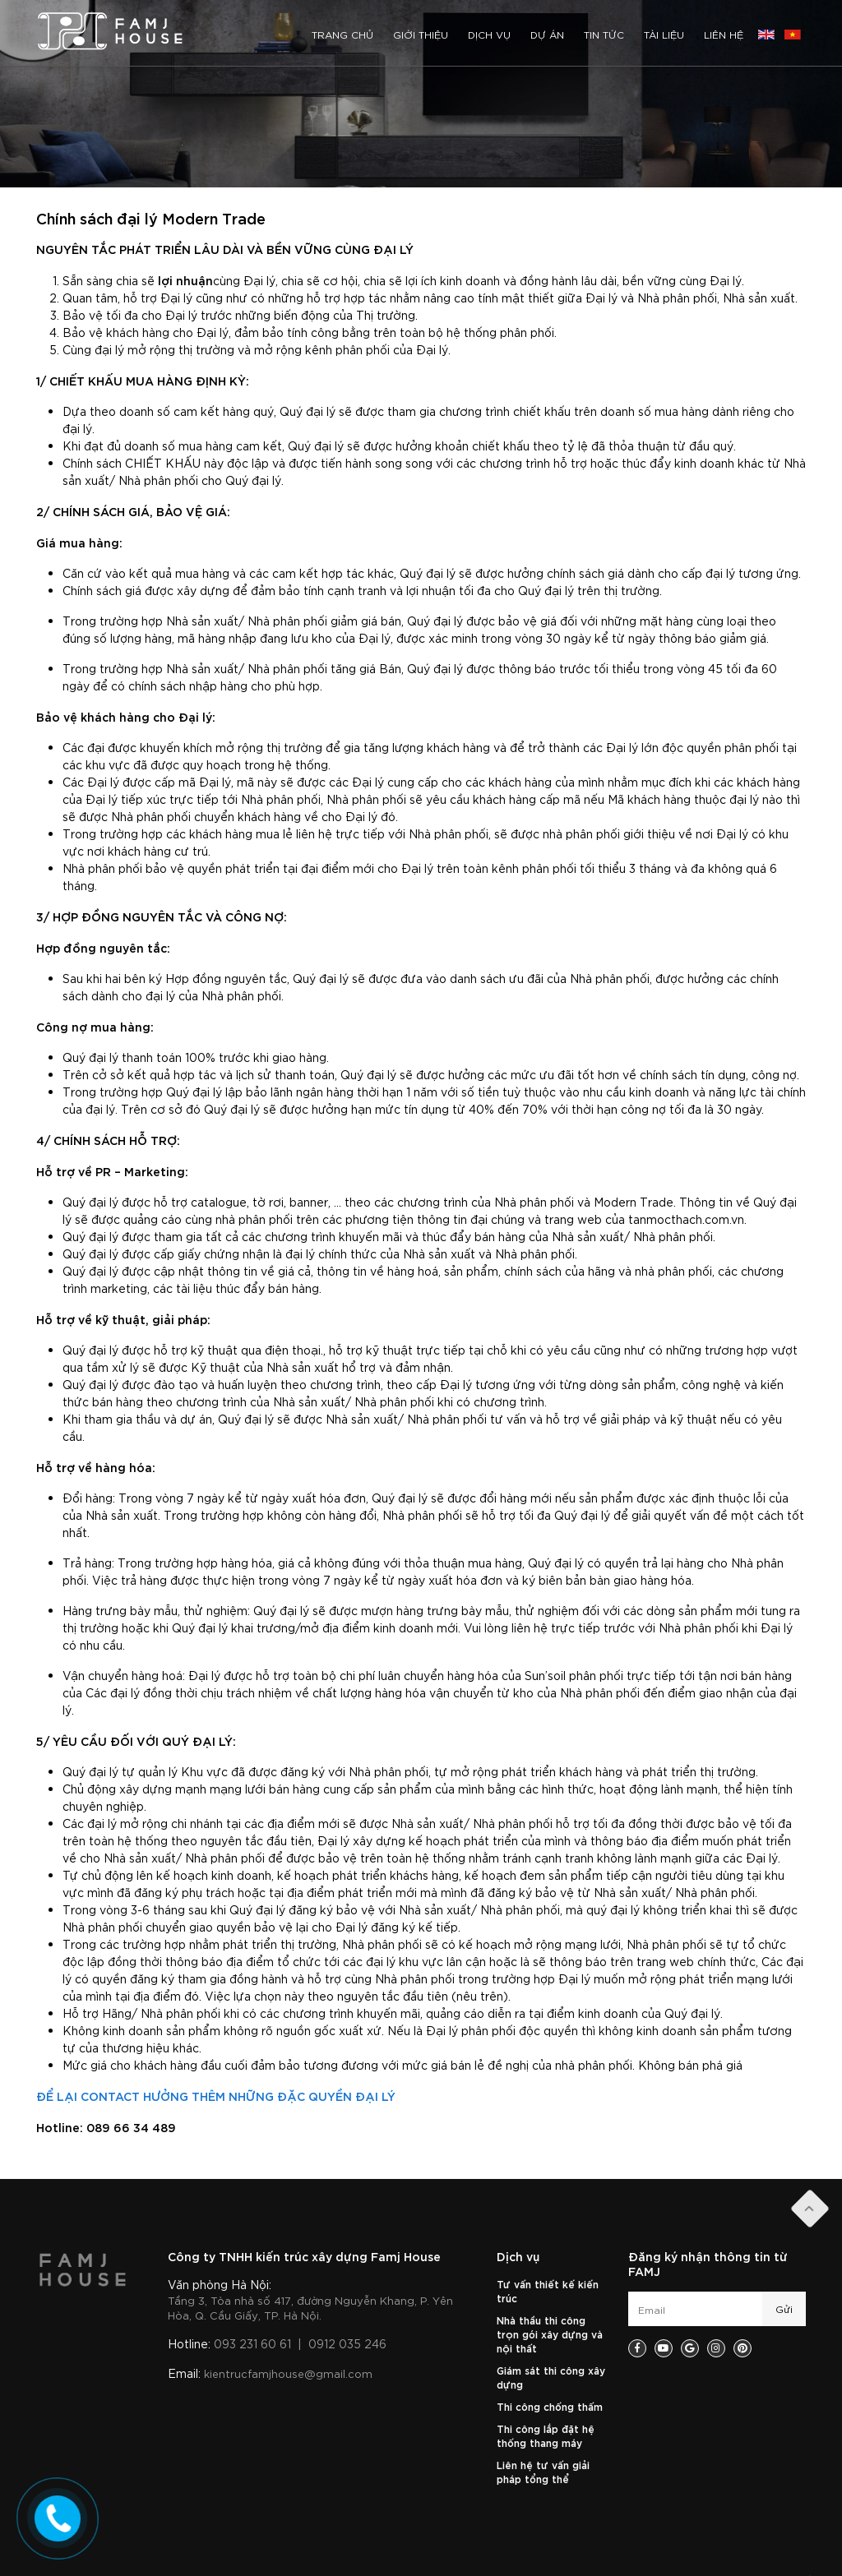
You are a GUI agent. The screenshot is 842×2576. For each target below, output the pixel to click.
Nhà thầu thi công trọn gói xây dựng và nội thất (550, 2333)
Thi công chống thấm (550, 2405)
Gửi (784, 2308)
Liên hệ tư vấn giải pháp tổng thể (543, 2471)
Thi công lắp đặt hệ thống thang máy (545, 2435)
